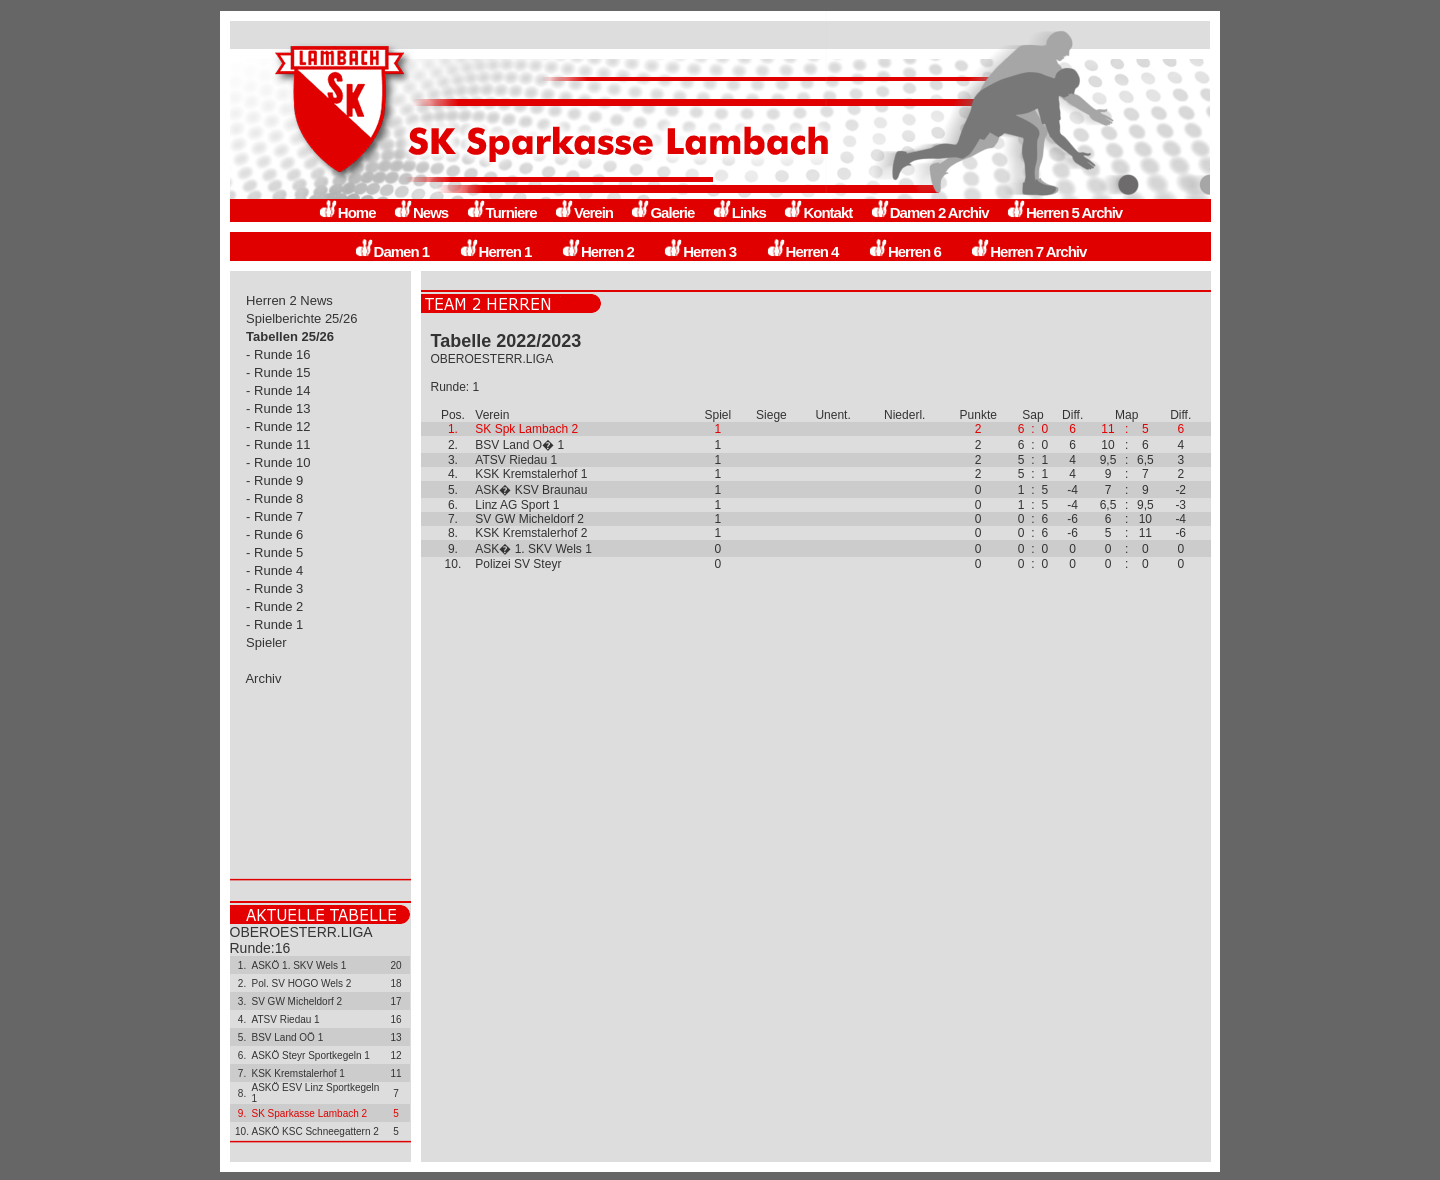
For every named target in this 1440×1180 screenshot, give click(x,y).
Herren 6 (904, 251)
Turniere (501, 212)
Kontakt (817, 212)
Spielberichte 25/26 (302, 318)
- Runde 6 (275, 534)
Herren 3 (699, 251)
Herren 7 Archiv (1028, 251)
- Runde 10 (279, 462)
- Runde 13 (279, 408)
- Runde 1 (275, 624)
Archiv (264, 678)
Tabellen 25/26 (290, 336)
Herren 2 (597, 251)
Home (347, 212)
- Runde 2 (275, 606)
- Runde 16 (279, 354)
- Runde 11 (279, 444)
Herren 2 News (290, 300)
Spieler (267, 642)
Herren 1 (495, 251)
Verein (583, 212)
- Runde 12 (279, 426)
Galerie (662, 212)
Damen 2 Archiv (929, 212)
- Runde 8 (275, 498)
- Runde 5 (275, 552)
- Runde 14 (279, 390)
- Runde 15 (279, 372)
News (420, 212)
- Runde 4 (275, 570)
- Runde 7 (275, 516)
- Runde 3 (275, 588)
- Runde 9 (275, 480)
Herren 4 (802, 251)
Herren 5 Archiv (1064, 212)
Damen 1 (392, 251)
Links (739, 212)
